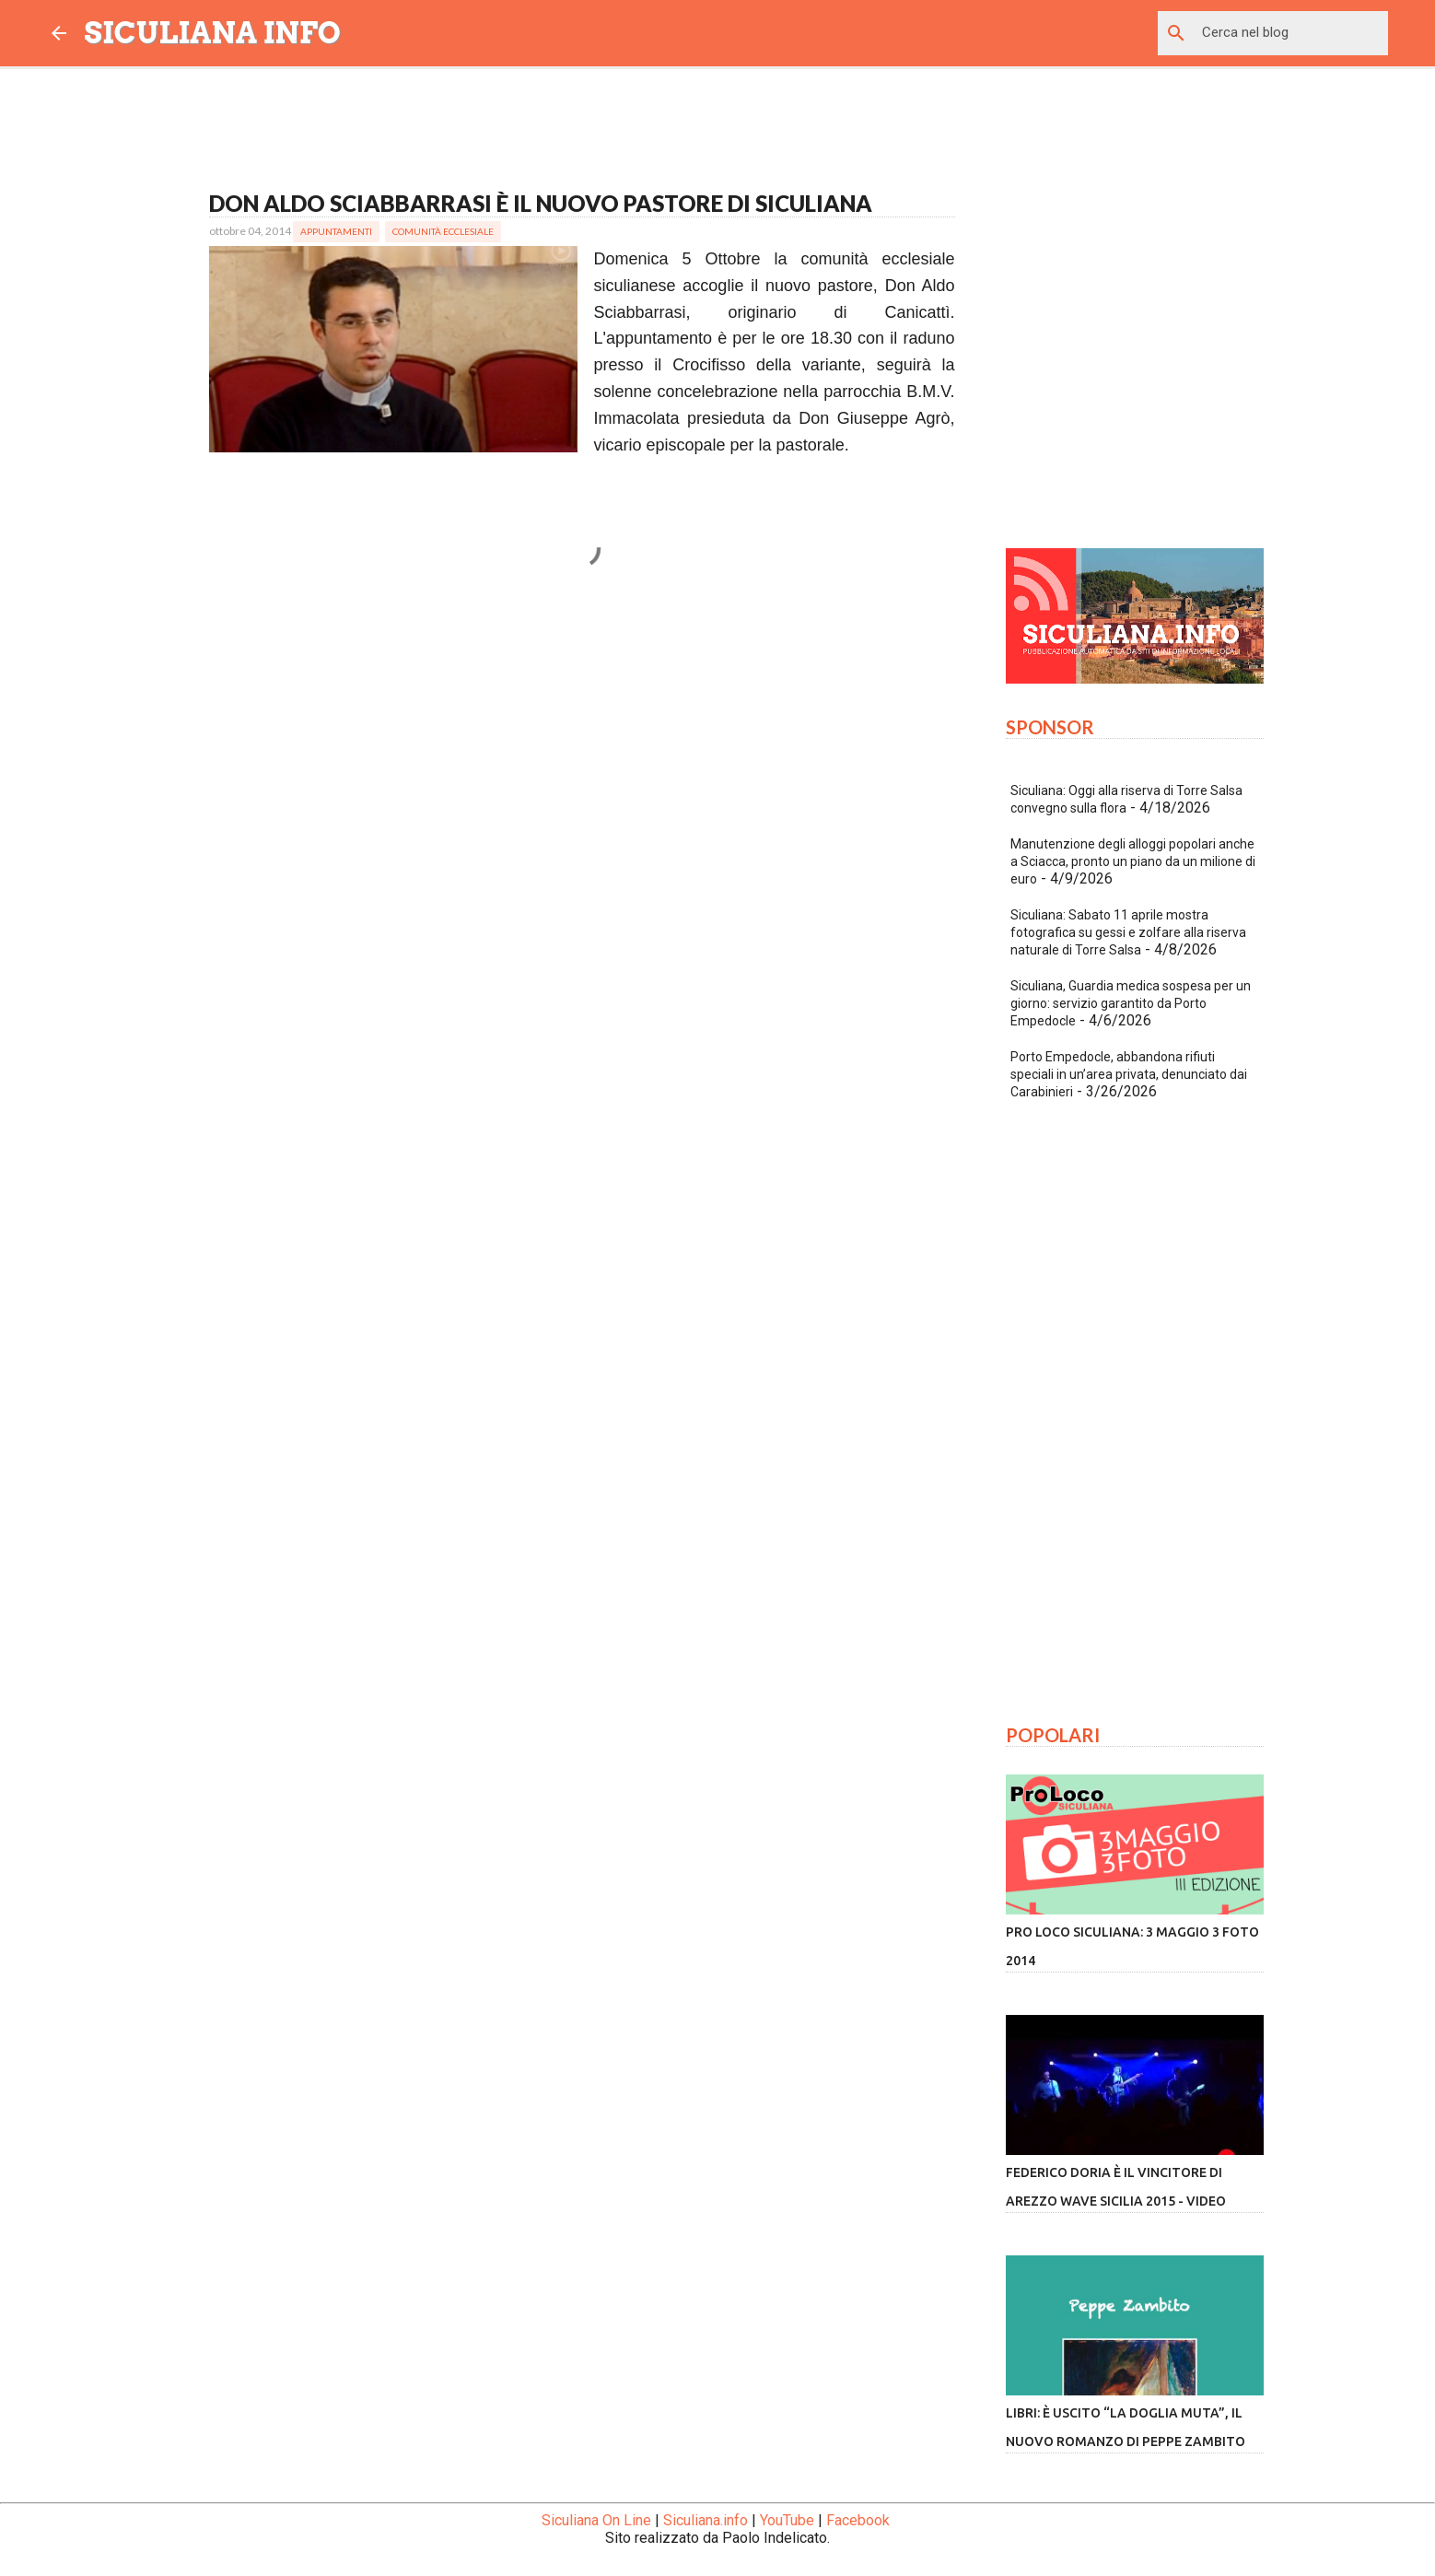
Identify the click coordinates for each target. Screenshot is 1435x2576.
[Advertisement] (582, 781)
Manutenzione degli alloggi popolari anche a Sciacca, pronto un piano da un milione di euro (1132, 861)
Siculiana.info (705, 2520)
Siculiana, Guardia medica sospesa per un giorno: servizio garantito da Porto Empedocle (1130, 1003)
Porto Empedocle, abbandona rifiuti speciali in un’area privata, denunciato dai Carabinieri (1128, 1074)
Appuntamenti (336, 231)
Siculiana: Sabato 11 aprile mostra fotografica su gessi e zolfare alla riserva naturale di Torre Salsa (1128, 932)
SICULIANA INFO (213, 33)
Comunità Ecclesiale (443, 231)
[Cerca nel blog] (1291, 33)
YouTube (787, 2520)
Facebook (858, 2520)
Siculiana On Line (596, 2520)
